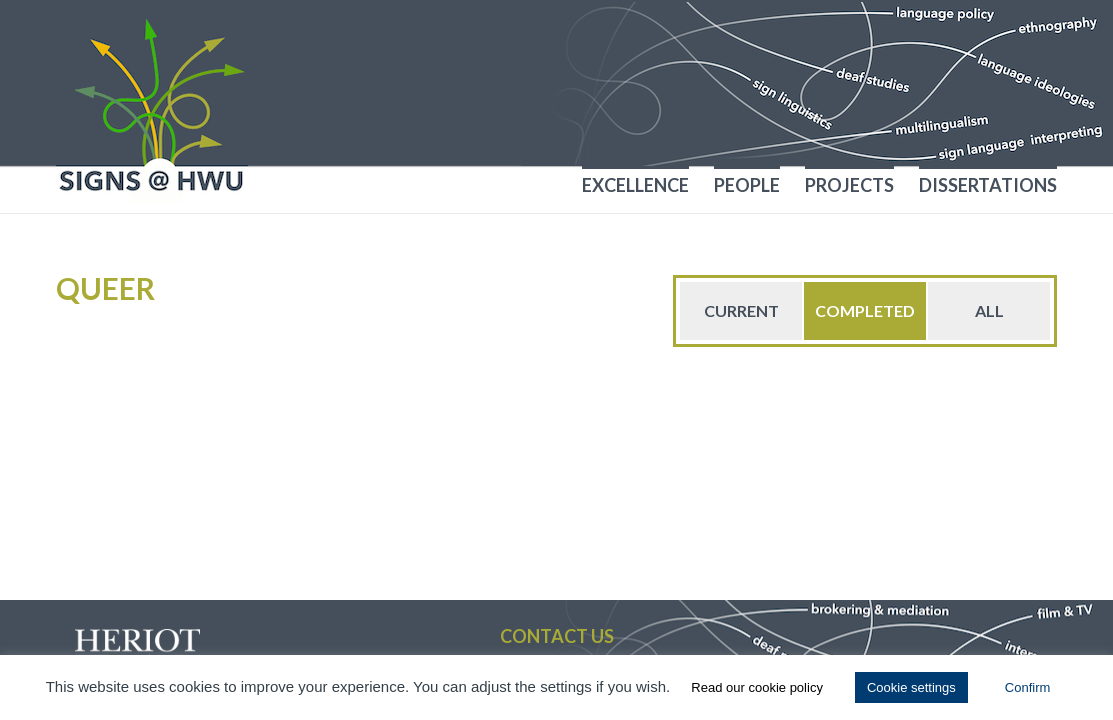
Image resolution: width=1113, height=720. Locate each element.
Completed (865, 310)
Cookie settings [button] (911, 687)
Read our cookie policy (757, 687)
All (989, 310)
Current (741, 310)
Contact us (557, 636)
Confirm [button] (1028, 687)
